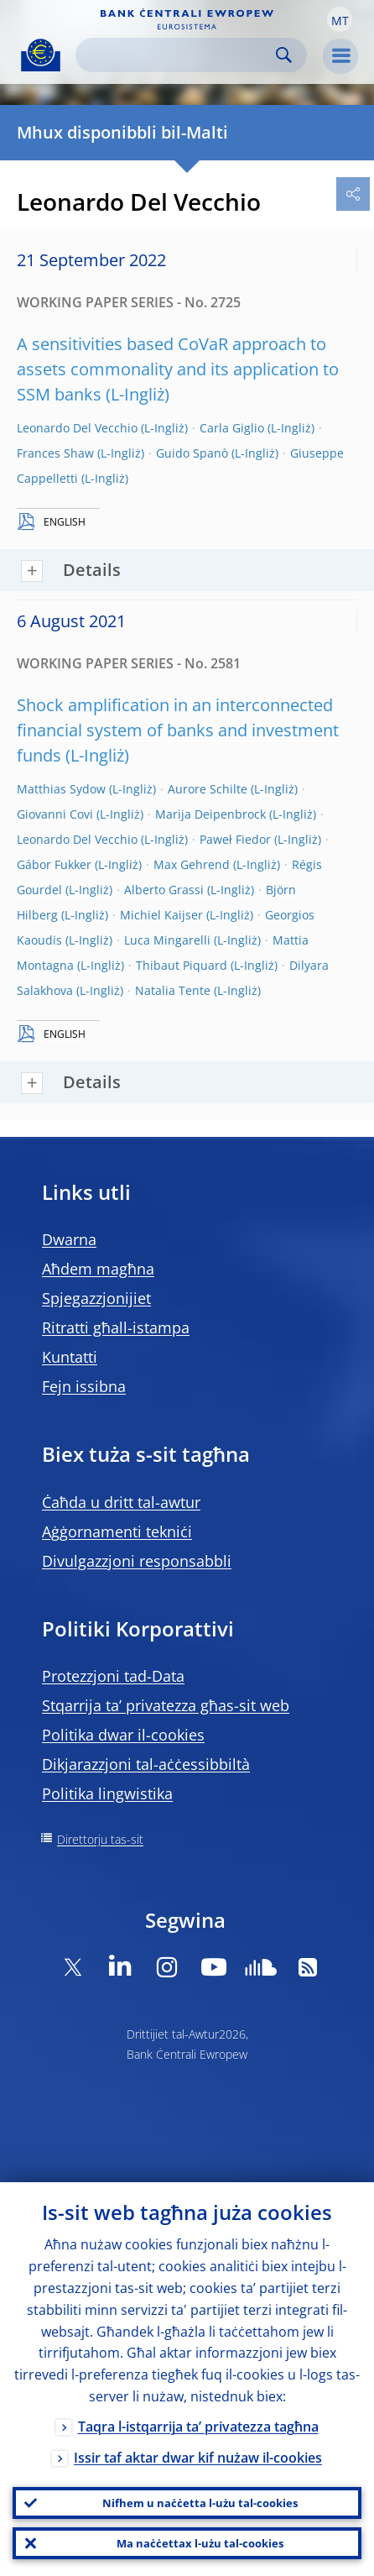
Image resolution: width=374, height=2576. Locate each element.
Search (284, 55)
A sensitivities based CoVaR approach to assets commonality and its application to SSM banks (178, 369)
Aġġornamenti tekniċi (117, 1531)
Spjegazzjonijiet (96, 1298)
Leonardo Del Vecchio (77, 428)
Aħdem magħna (98, 1269)
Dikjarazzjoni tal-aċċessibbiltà (146, 1764)
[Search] (178, 55)
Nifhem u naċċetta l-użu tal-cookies (200, 2503)
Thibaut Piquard (181, 965)
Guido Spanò (192, 453)
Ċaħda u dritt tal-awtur (121, 1502)
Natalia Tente (172, 990)
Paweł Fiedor (235, 839)
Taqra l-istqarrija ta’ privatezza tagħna (198, 2426)
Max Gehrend (191, 864)
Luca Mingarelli (167, 940)
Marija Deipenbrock (210, 814)
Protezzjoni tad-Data (113, 1676)
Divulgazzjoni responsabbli (136, 1561)
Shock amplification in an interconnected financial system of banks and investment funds (178, 730)
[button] (339, 19)
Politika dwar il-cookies (123, 1735)
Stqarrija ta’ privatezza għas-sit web (165, 1705)
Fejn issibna (84, 1386)
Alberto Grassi (164, 890)
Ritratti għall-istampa (116, 1327)
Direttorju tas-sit (100, 1839)
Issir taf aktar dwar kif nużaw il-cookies (198, 2457)
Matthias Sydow (61, 789)
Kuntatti (69, 1357)
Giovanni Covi (55, 814)
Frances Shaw (55, 453)
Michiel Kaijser (161, 915)
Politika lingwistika (107, 1793)
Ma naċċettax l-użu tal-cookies (200, 2543)
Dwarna (69, 1239)
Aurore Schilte (207, 789)
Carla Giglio (232, 428)
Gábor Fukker (54, 864)
